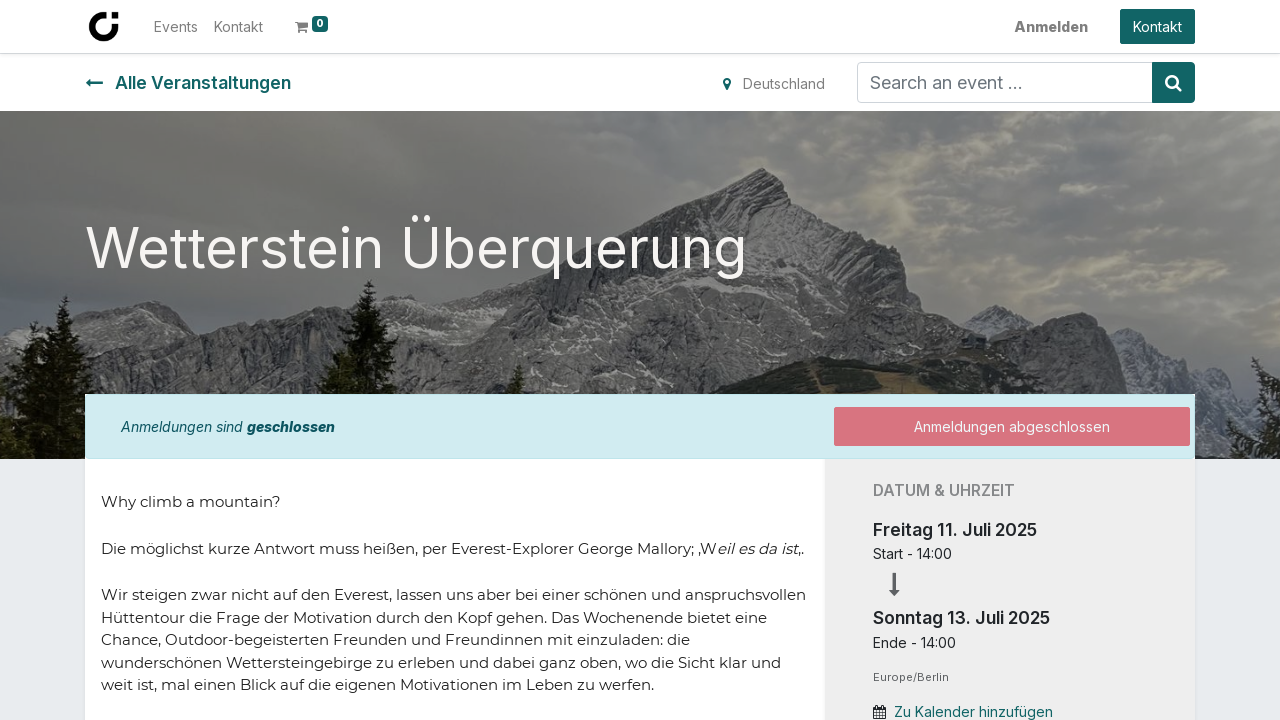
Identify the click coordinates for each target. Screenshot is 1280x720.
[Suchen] (1173, 82)
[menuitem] (176, 26)
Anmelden (1051, 26)
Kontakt (1157, 26)
